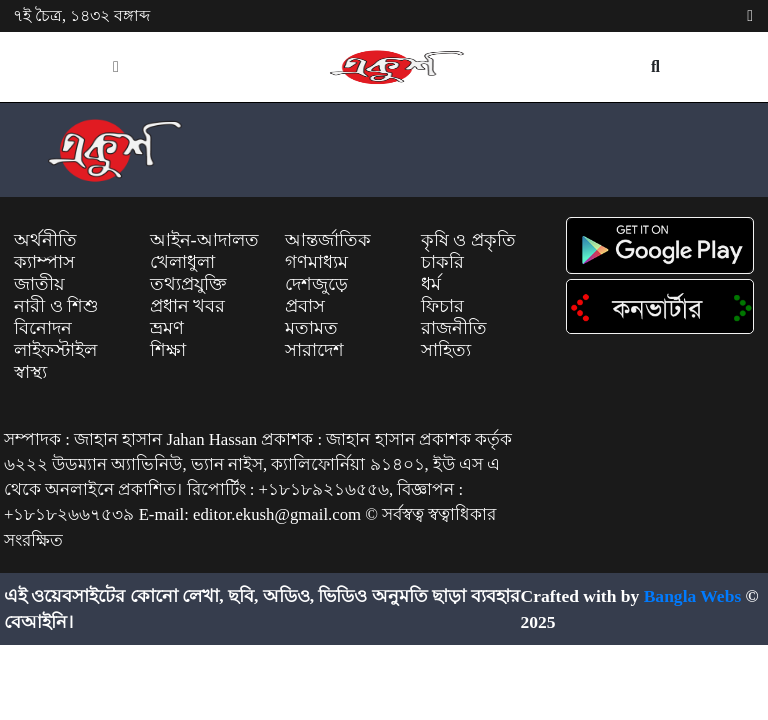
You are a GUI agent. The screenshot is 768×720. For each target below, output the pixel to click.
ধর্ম (431, 284)
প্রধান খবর (188, 306)
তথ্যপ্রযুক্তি (188, 284)
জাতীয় (39, 284)
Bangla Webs (693, 596)
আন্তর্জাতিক (328, 240)
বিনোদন (43, 328)
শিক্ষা (168, 350)
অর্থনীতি (45, 240)
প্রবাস (305, 306)
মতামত (311, 328)
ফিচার (442, 306)
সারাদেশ (314, 350)
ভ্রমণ (167, 328)
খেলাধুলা (182, 262)
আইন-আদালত (204, 240)
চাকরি (442, 262)
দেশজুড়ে (316, 284)
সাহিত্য (446, 350)
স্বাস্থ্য (30, 372)
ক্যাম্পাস (44, 262)
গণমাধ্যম (316, 262)
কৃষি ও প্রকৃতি (468, 240)
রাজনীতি (454, 328)
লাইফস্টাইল (55, 350)
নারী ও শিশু (56, 306)
